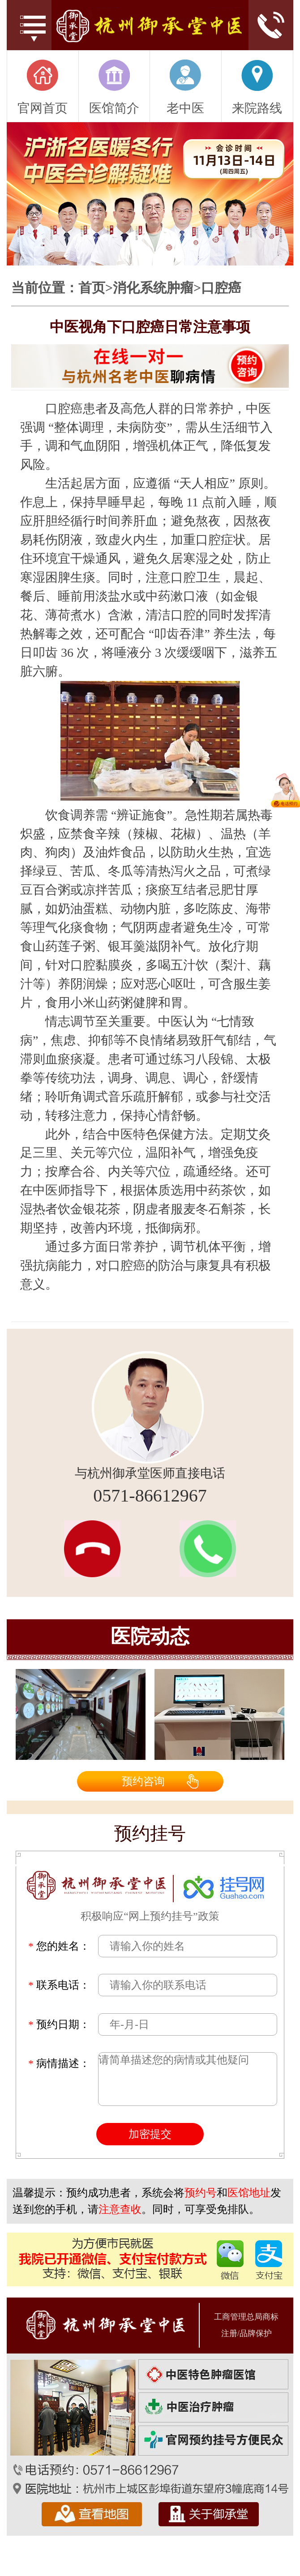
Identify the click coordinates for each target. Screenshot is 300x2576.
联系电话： (59, 1985)
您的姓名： (59, 1946)
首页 (91, 288)
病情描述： (59, 2063)
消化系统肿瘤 (153, 288)
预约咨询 (143, 1781)
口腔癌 (221, 288)
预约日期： (59, 2024)
